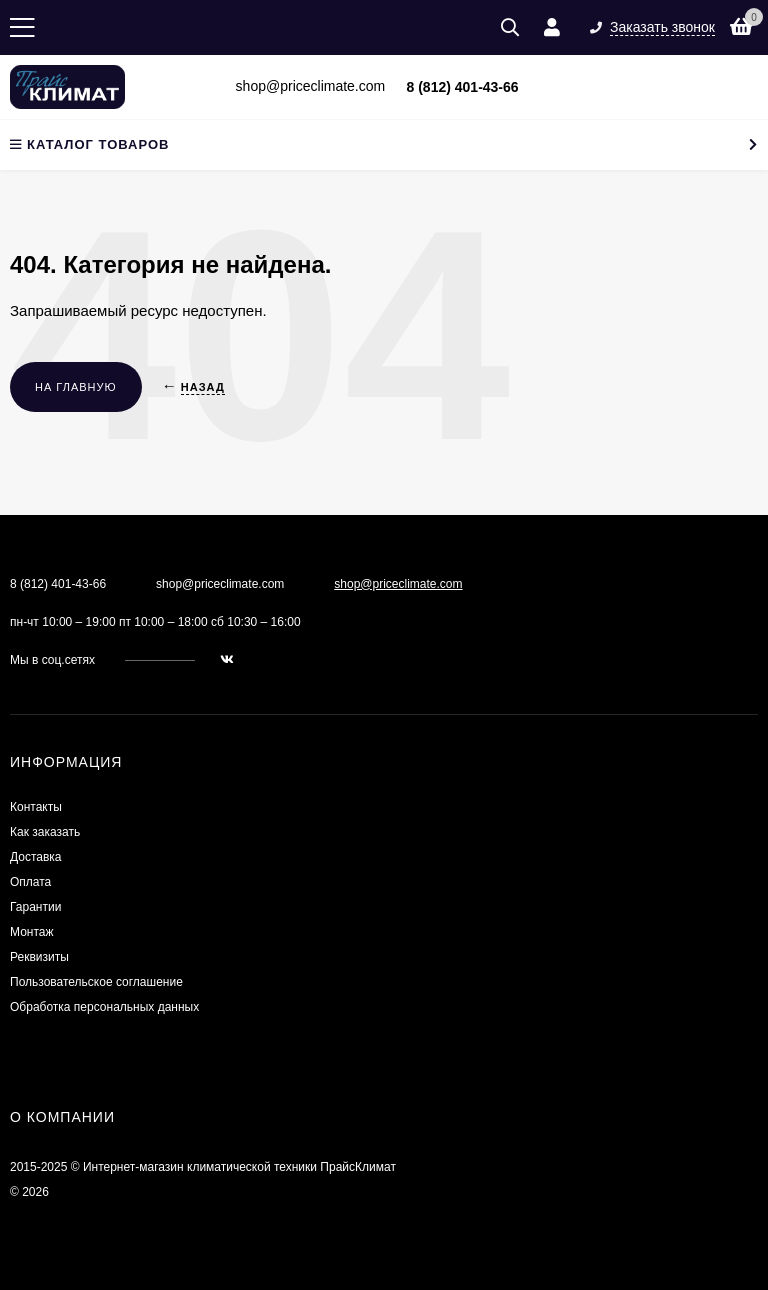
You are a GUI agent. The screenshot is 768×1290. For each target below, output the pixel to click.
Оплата (30, 882)
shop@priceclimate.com (398, 584)
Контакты (36, 807)
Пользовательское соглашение (96, 982)
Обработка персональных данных (104, 1007)
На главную (76, 387)
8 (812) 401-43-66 (463, 87)
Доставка (36, 857)
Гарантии (35, 907)
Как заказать (45, 832)
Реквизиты (39, 957)
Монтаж (32, 932)
